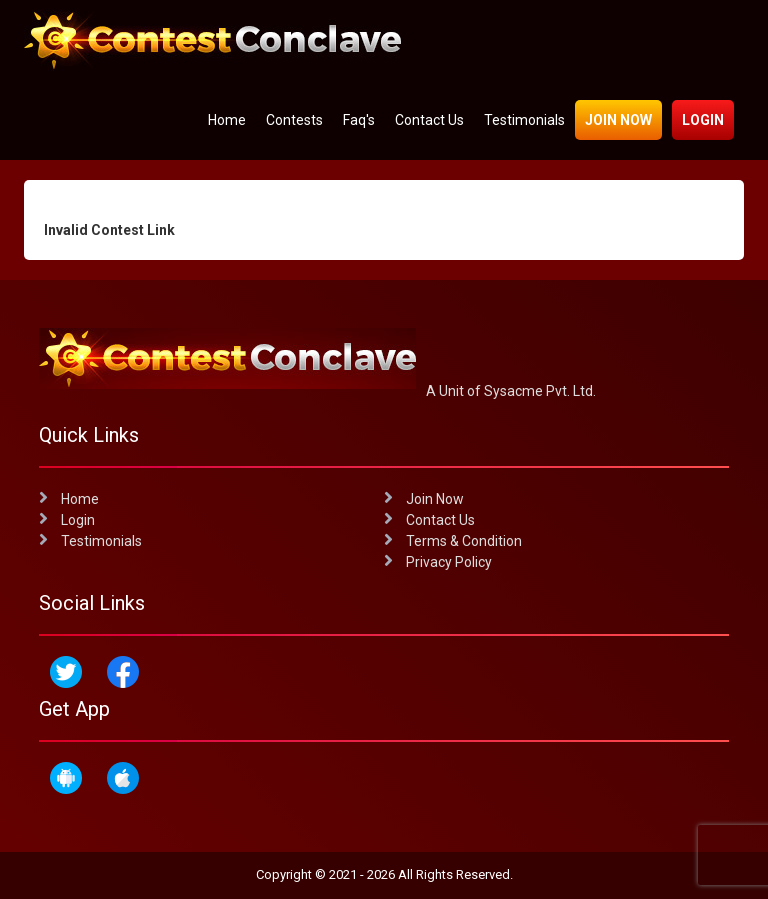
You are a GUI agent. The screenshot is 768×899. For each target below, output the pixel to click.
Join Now (618, 120)
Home (227, 120)
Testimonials (524, 120)
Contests (294, 120)
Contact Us (429, 120)
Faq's (359, 120)
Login (703, 120)
